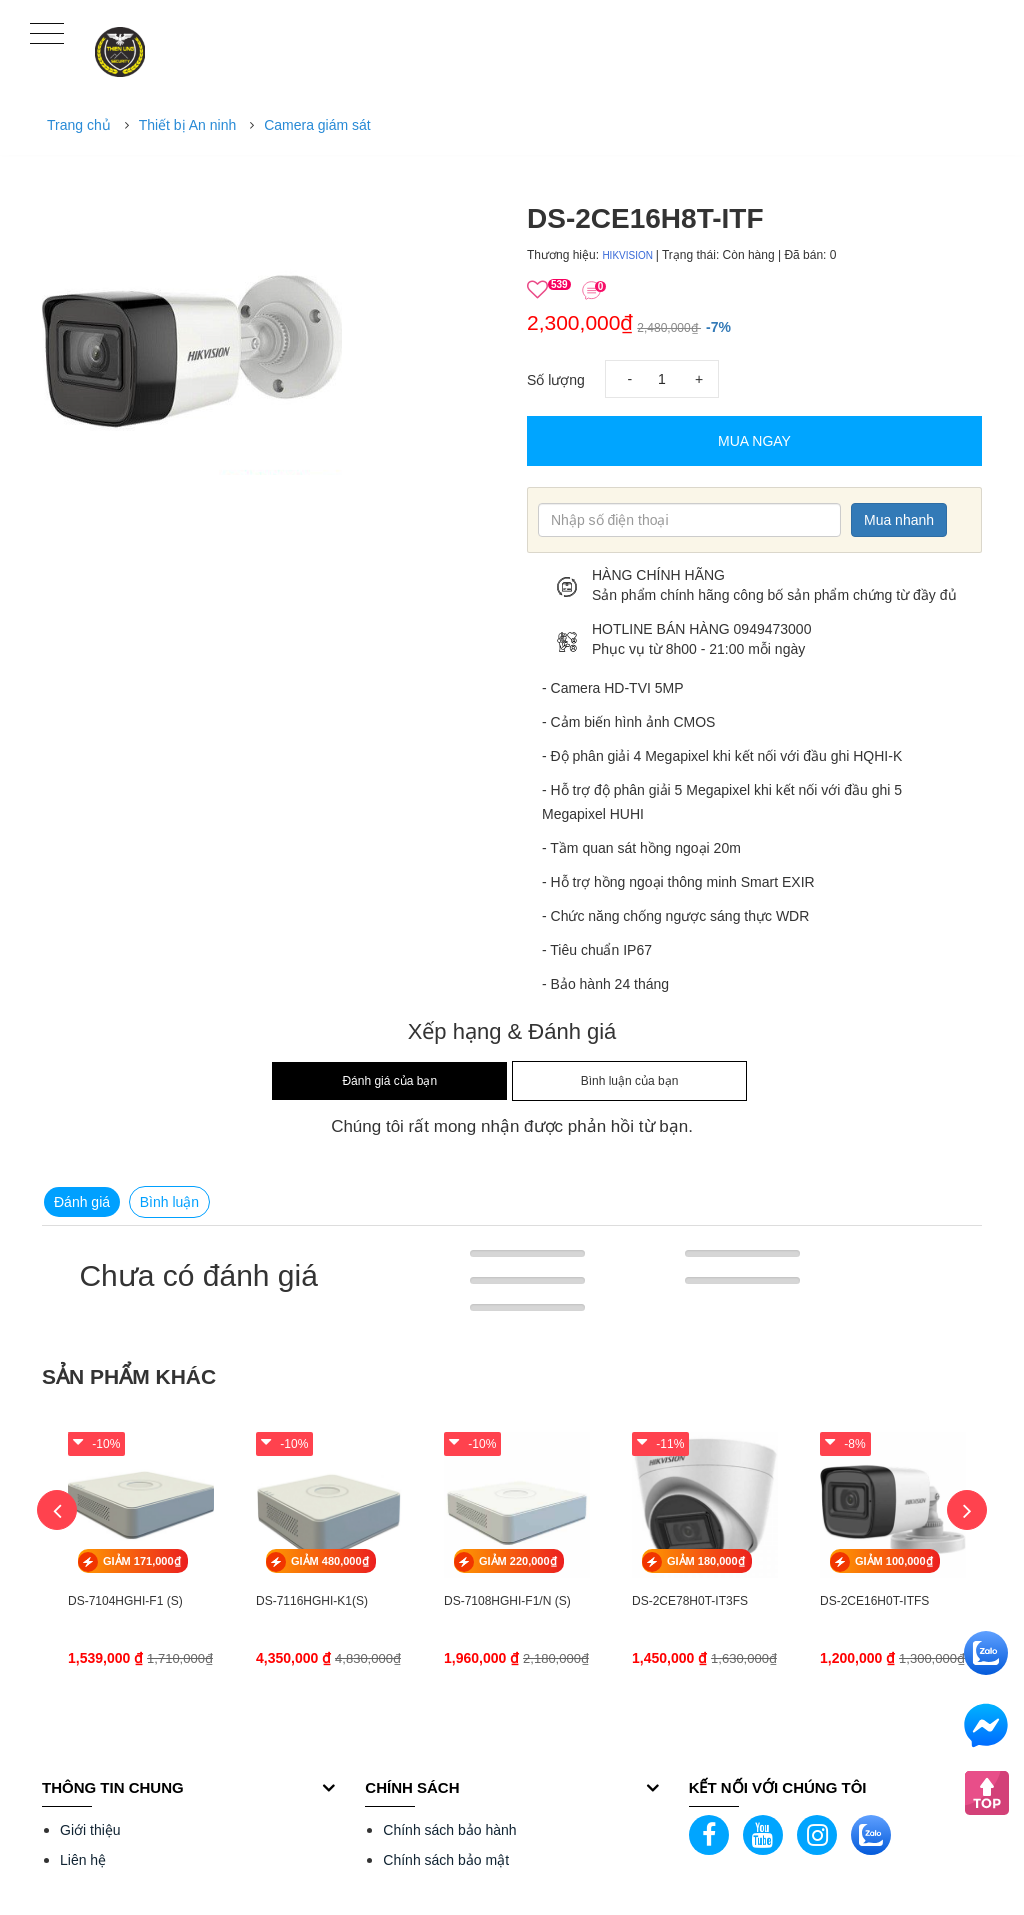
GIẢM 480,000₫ (330, 1561)
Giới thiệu (90, 1830)
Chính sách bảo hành (449, 1830)
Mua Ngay (754, 441)
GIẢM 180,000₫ (706, 1561)
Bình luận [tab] (169, 1202)
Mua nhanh (899, 520)
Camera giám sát (317, 125)
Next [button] (967, 1510)
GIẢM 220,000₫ (518, 1561)
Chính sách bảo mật (446, 1860)
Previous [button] (57, 1510)
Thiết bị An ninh (188, 125)
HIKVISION (628, 255)
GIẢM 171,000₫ (142, 1561)
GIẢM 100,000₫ (894, 1561)
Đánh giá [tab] (82, 1202)
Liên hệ (83, 1860)
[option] (269, 325)
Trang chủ (79, 125)
